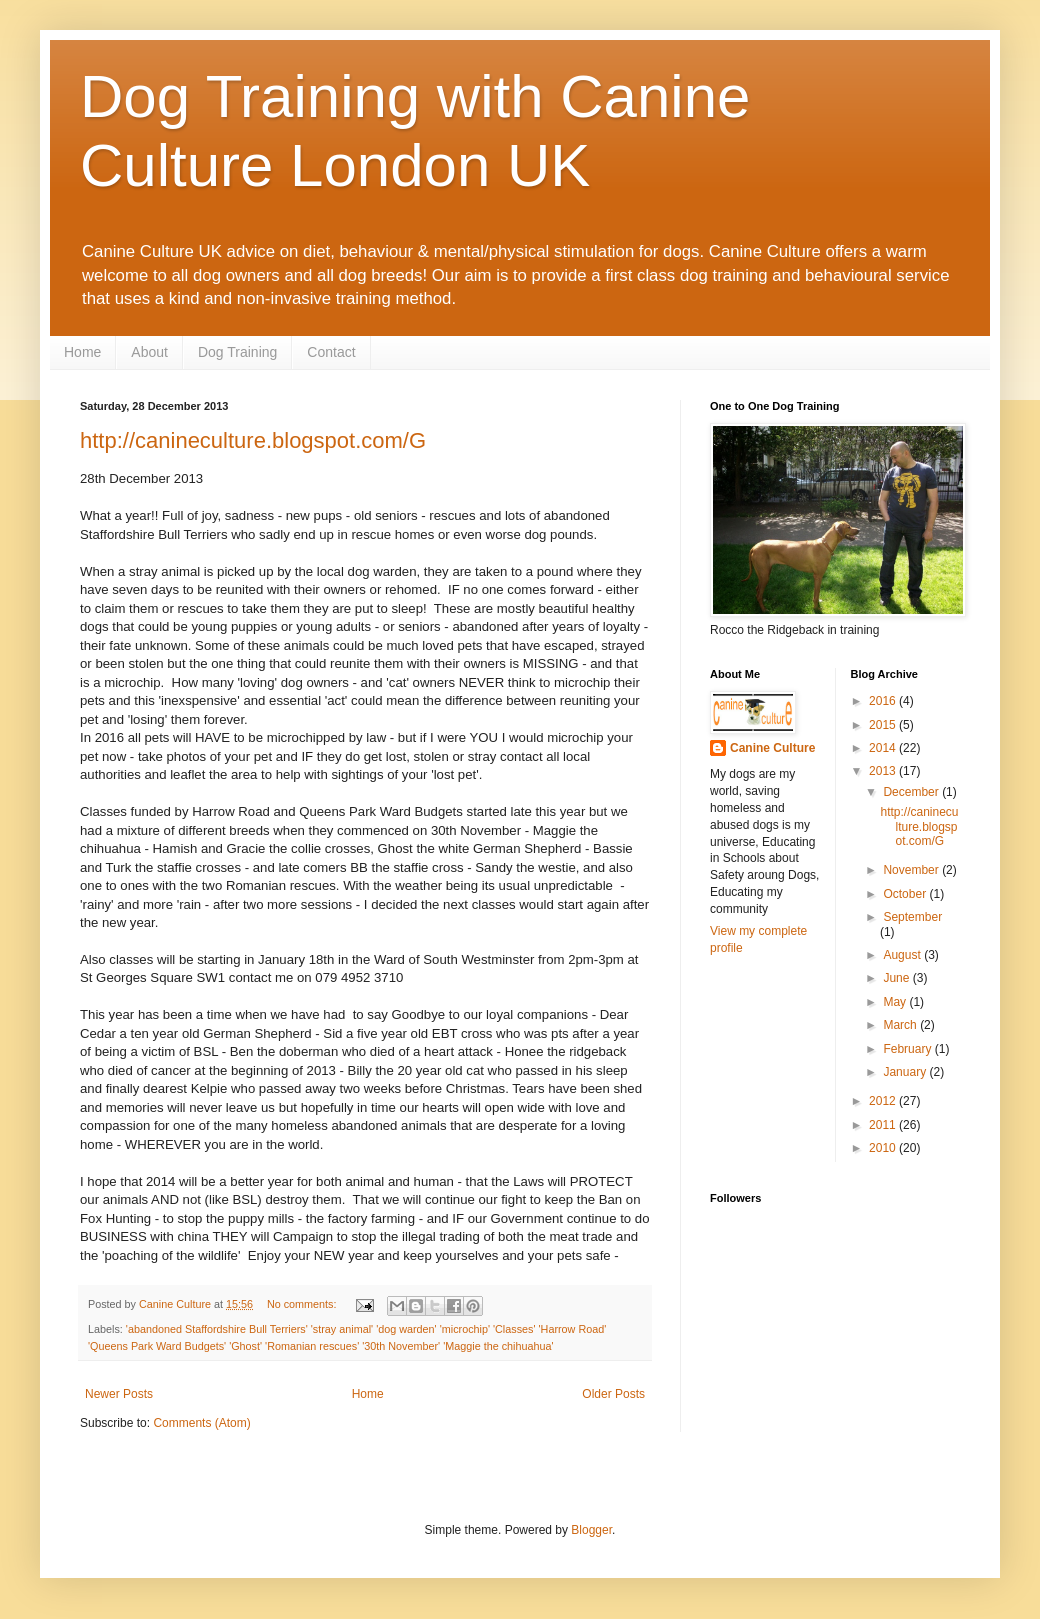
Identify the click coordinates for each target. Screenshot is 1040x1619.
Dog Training (237, 352)
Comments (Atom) (201, 1423)
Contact (331, 352)
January (906, 1072)
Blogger (591, 1530)
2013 (884, 771)
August (903, 955)
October (906, 894)
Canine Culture (772, 748)
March (901, 1025)
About (149, 352)
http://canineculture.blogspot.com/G (253, 440)
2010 (884, 1148)
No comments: (303, 1304)
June (897, 978)
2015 (884, 725)
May (896, 1002)
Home (82, 352)
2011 (884, 1125)
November (912, 870)
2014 (884, 748)
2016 (884, 701)
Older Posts (613, 1394)
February (908, 1049)
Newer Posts (119, 1394)
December (912, 792)
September (912, 917)
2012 (884, 1101)
